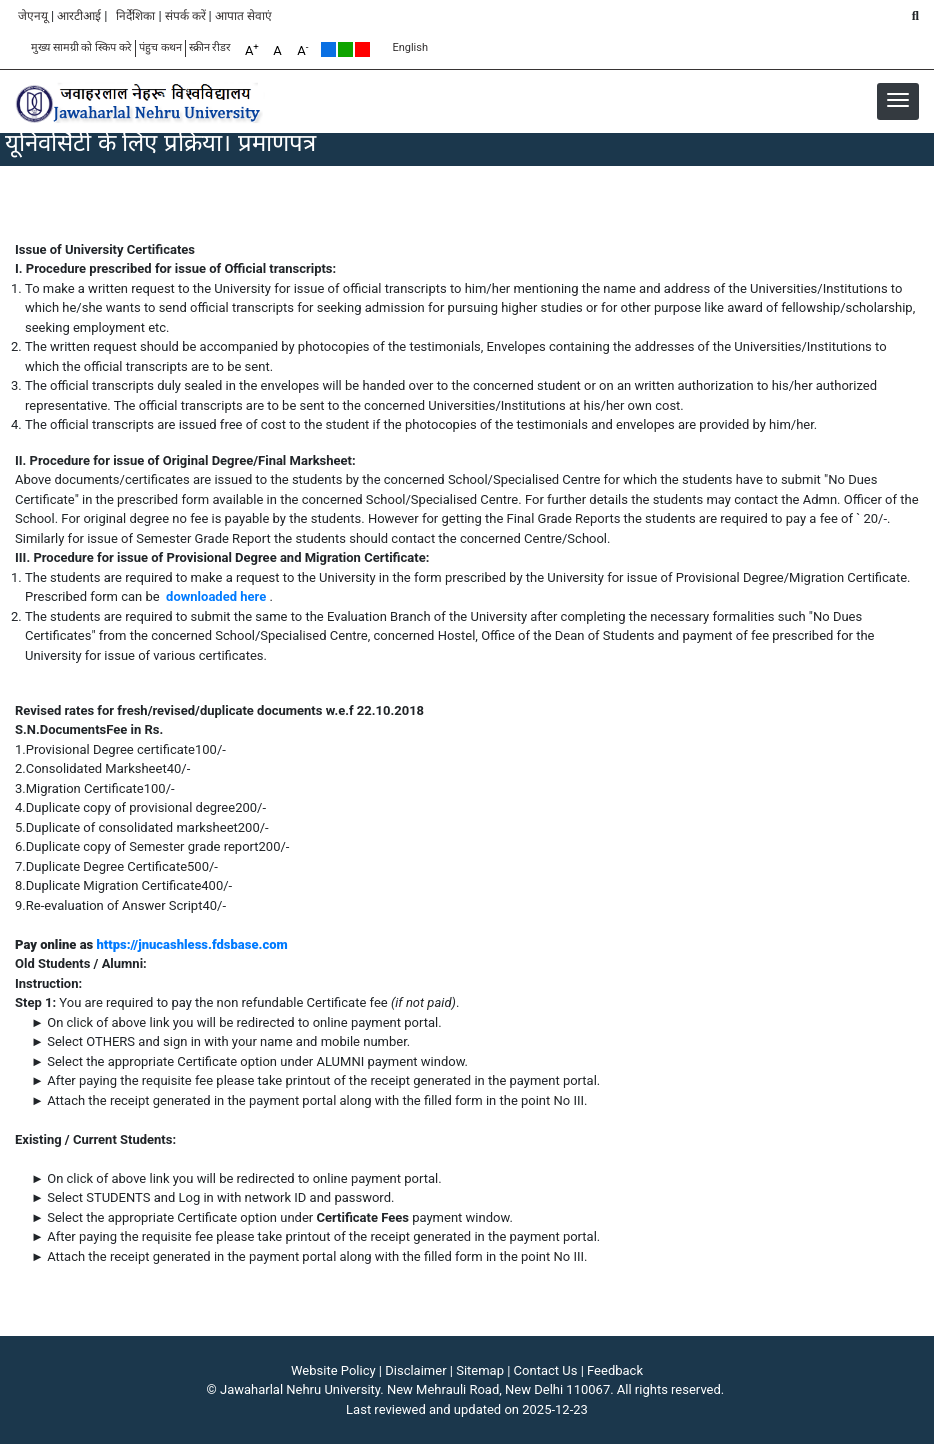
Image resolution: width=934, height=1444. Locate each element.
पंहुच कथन (160, 47)
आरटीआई (79, 16)
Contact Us (546, 1370)
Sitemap (480, 1370)
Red (362, 49)
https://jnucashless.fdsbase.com (191, 944)
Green (345, 49)
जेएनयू (33, 16)
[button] (898, 100)
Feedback (615, 1370)
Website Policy (333, 1370)
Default (328, 49)
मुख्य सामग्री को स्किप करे (81, 47)
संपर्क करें (185, 16)
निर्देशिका (135, 16)
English (410, 47)
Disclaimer (415, 1370)
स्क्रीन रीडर (210, 47)
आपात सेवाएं (243, 16)
